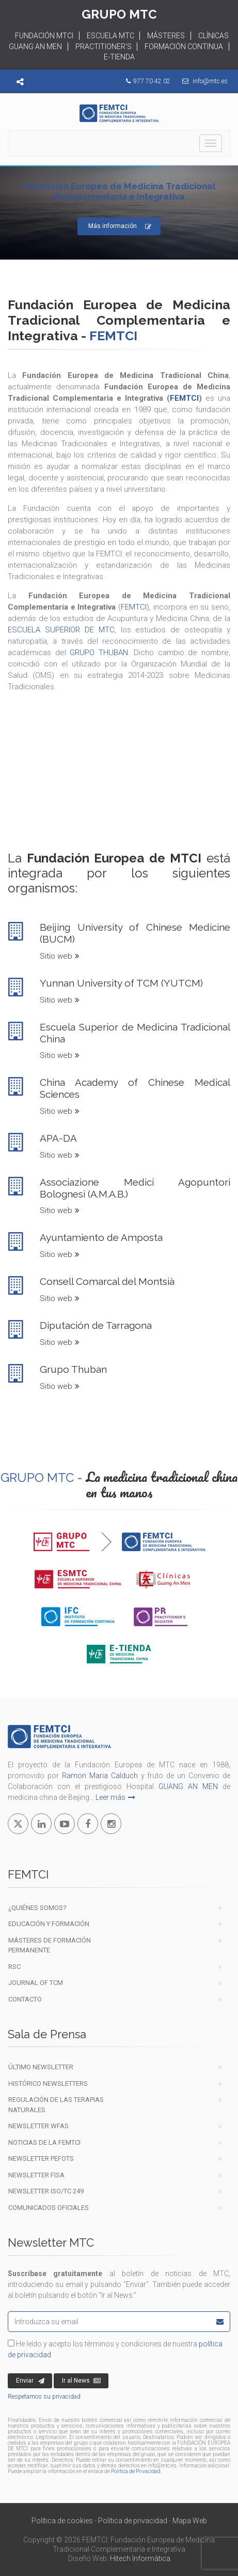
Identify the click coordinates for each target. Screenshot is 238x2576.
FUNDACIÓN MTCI (44, 36)
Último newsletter (40, 2067)
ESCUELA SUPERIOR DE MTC (61, 629)
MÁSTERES (166, 36)
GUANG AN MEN (188, 1786)
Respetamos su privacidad (44, 2396)
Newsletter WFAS (38, 2126)
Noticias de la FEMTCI (44, 2142)
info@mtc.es (210, 81)
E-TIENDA (119, 57)
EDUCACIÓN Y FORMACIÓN (48, 1924)
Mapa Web (189, 2521)
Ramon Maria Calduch (100, 1775)
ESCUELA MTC (110, 36)
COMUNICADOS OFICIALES (48, 2207)
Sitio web (60, 956)
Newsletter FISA (36, 2175)
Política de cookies (62, 2521)
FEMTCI (184, 398)
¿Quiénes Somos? (37, 1908)
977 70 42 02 (151, 81)
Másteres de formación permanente (49, 1945)
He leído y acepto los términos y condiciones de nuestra (115, 2349)
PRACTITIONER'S (103, 46)
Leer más (115, 1797)
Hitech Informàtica (140, 2558)
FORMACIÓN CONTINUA (184, 46)
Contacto (25, 1999)
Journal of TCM (35, 1983)
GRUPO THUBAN (99, 652)
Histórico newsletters (48, 2083)
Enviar (30, 2381)
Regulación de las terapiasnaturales (56, 2105)
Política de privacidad (132, 2521)
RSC (14, 1967)
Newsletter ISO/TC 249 (46, 2191)
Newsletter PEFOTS (41, 2158)
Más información (119, 226)
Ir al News (81, 2381)
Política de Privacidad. (136, 2471)
